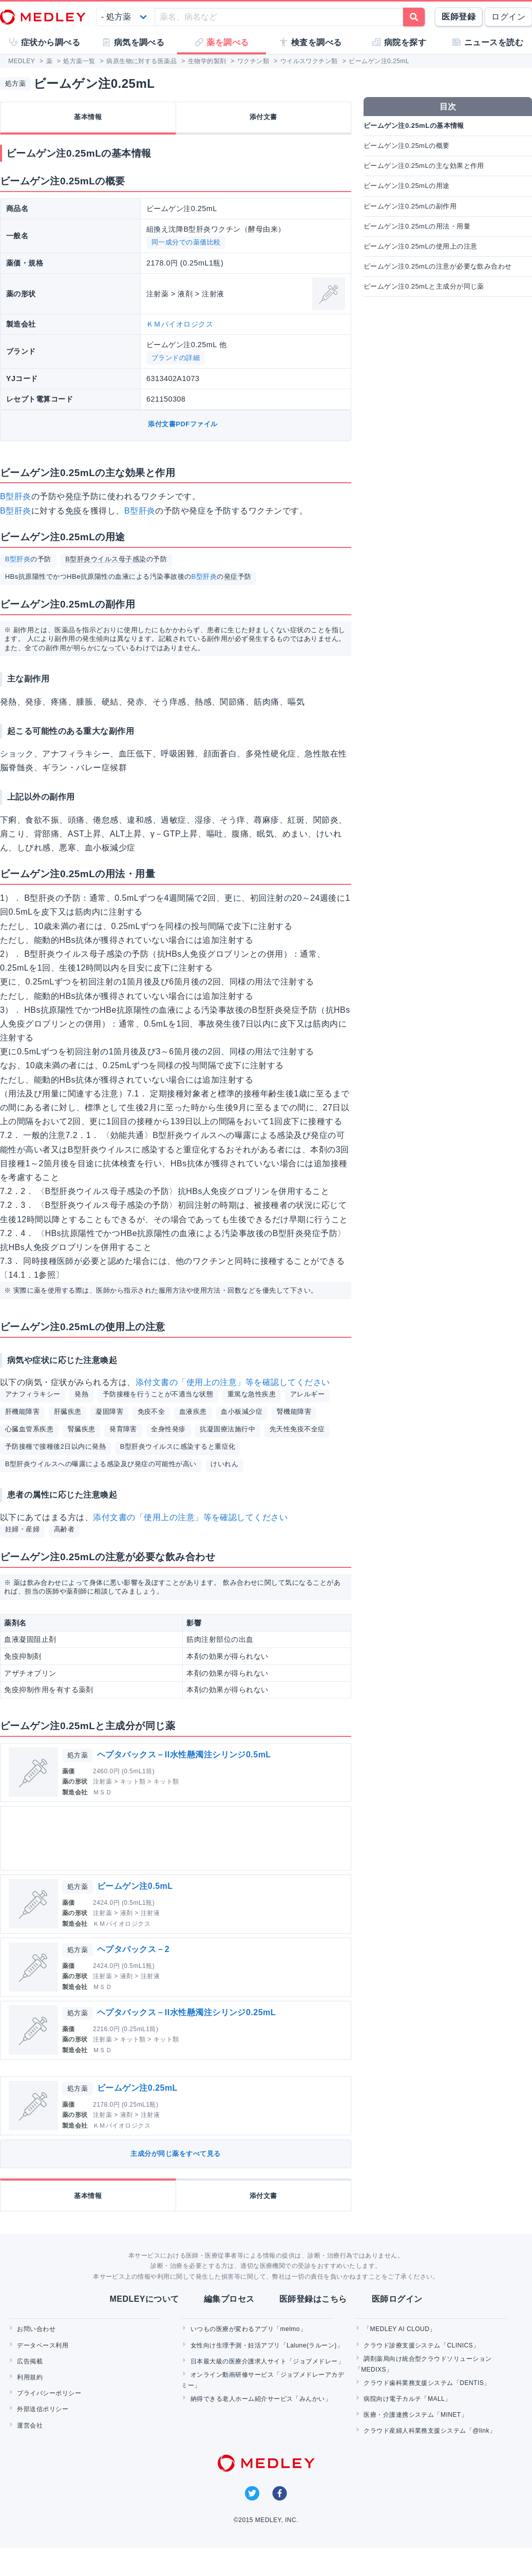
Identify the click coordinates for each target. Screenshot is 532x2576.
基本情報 (88, 117)
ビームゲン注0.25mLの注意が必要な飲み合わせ (438, 266)
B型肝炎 (15, 496)
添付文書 (263, 117)
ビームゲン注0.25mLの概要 (407, 145)
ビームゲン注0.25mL (137, 2087)
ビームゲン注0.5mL (135, 1886)
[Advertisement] (174, 1838)
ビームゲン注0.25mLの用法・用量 (417, 226)
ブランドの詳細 (175, 358)
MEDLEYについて (144, 2299)
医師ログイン (397, 2299)
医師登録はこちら (313, 2299)
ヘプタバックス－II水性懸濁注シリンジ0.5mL (184, 1754)
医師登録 (459, 16)
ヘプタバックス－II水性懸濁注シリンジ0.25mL (186, 2012)
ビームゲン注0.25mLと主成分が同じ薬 (424, 286)
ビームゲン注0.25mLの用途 (407, 186)
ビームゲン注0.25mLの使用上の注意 (420, 246)
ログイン (508, 16)
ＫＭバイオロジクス (179, 324)
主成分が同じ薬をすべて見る (175, 2153)
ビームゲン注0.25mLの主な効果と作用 (424, 165)
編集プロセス (229, 2299)
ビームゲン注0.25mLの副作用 (410, 206)
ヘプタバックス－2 (133, 1949)
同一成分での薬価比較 (186, 242)
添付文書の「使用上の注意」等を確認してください (233, 1382)
